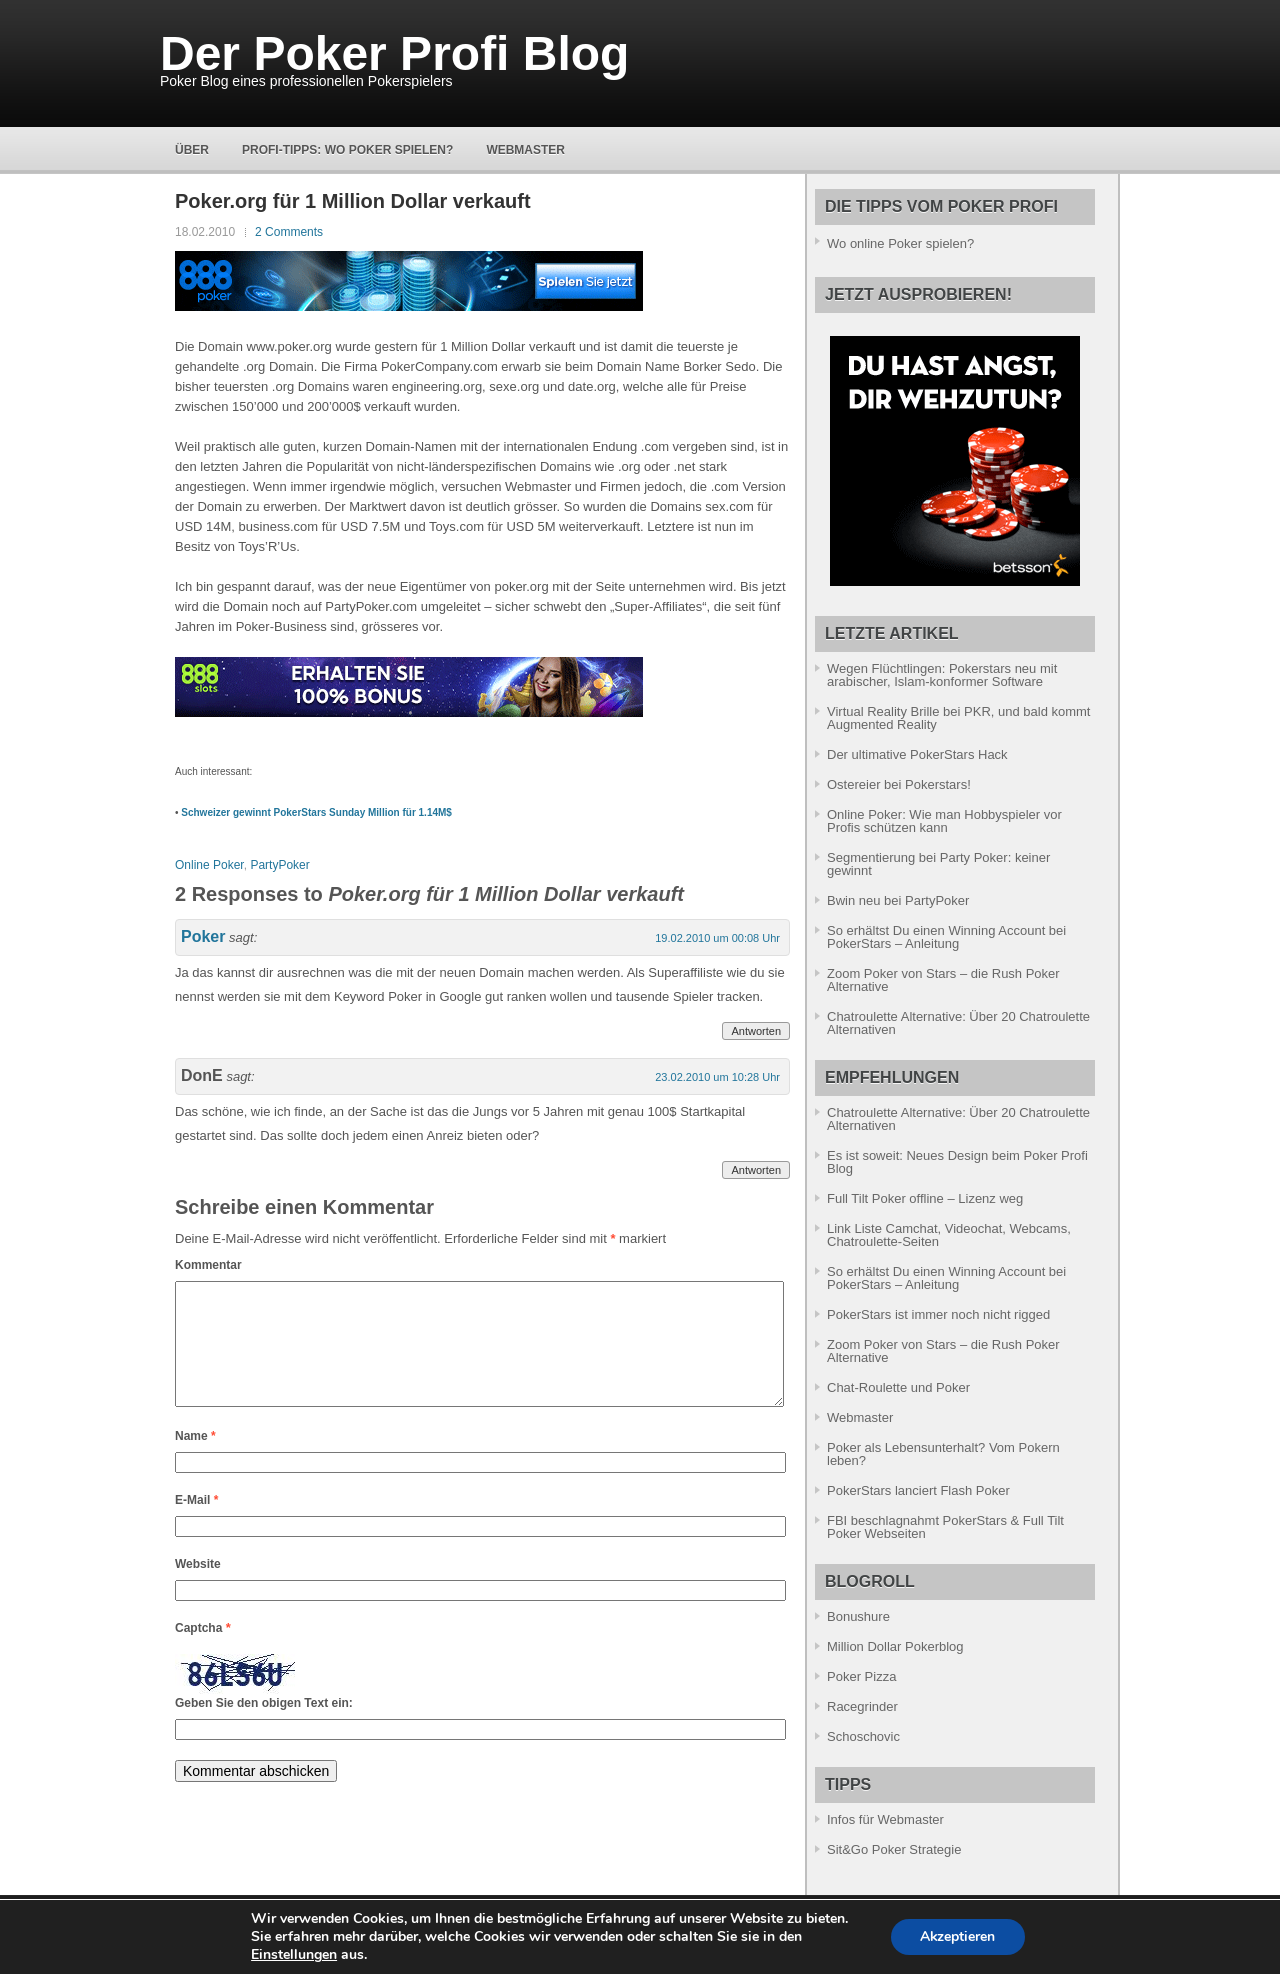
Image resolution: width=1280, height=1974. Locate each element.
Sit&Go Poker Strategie (894, 1849)
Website (198, 1588)
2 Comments (289, 232)
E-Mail (196, 1524)
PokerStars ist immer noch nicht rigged (938, 1314)
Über (192, 150)
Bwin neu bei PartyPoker (898, 900)
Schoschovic (863, 1736)
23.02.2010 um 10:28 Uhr (717, 1077)
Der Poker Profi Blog (394, 53)
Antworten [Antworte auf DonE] (756, 1170)
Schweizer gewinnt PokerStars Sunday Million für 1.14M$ (316, 812)
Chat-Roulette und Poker (898, 1387)
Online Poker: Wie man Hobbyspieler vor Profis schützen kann (944, 821)
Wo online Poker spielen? (900, 243)
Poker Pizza (861, 1676)
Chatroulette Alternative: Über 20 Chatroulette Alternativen (958, 1023)
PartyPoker (279, 865)
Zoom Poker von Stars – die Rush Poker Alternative (943, 980)
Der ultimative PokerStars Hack (917, 754)
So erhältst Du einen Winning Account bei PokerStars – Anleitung (946, 937)
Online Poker (209, 865)
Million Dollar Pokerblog (895, 1646)
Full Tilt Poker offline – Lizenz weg (925, 1198)
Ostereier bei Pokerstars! (899, 784)
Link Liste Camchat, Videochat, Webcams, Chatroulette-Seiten (949, 1235)
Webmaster (525, 150)
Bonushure (858, 1616)
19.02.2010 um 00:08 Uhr (717, 938)
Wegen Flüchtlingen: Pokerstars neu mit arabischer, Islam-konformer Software (942, 675)
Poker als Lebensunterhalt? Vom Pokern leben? (943, 1454)
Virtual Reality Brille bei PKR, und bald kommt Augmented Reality (959, 718)
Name (195, 1460)
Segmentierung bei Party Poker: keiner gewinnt (938, 864)
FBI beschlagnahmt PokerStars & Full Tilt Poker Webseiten (945, 1527)
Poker (203, 936)
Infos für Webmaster (885, 1819)
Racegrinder (862, 1706)
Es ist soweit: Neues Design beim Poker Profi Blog (957, 1162)
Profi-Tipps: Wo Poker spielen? (347, 150)
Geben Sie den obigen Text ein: (264, 1727)
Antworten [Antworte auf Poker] (756, 1031)
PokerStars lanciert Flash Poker (918, 1490)
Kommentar (208, 1265)
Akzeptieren (958, 1936)
